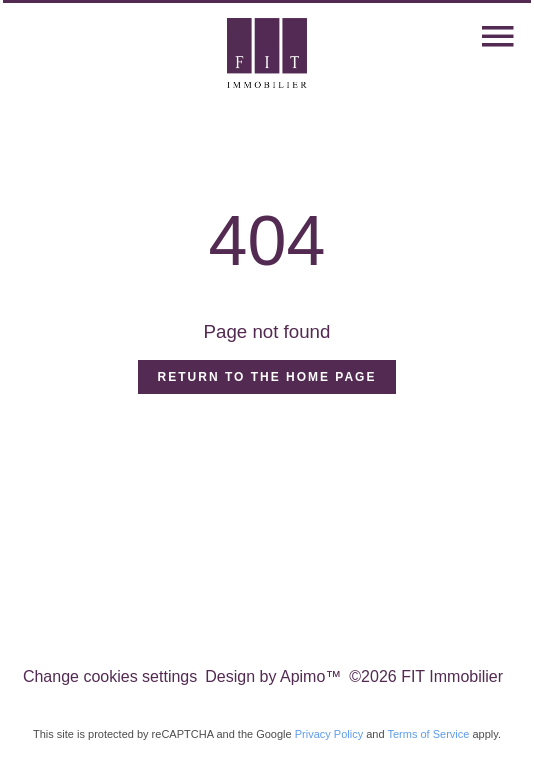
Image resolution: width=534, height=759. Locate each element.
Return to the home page (267, 377)
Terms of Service (428, 734)
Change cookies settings (110, 676)
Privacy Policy (329, 734)
